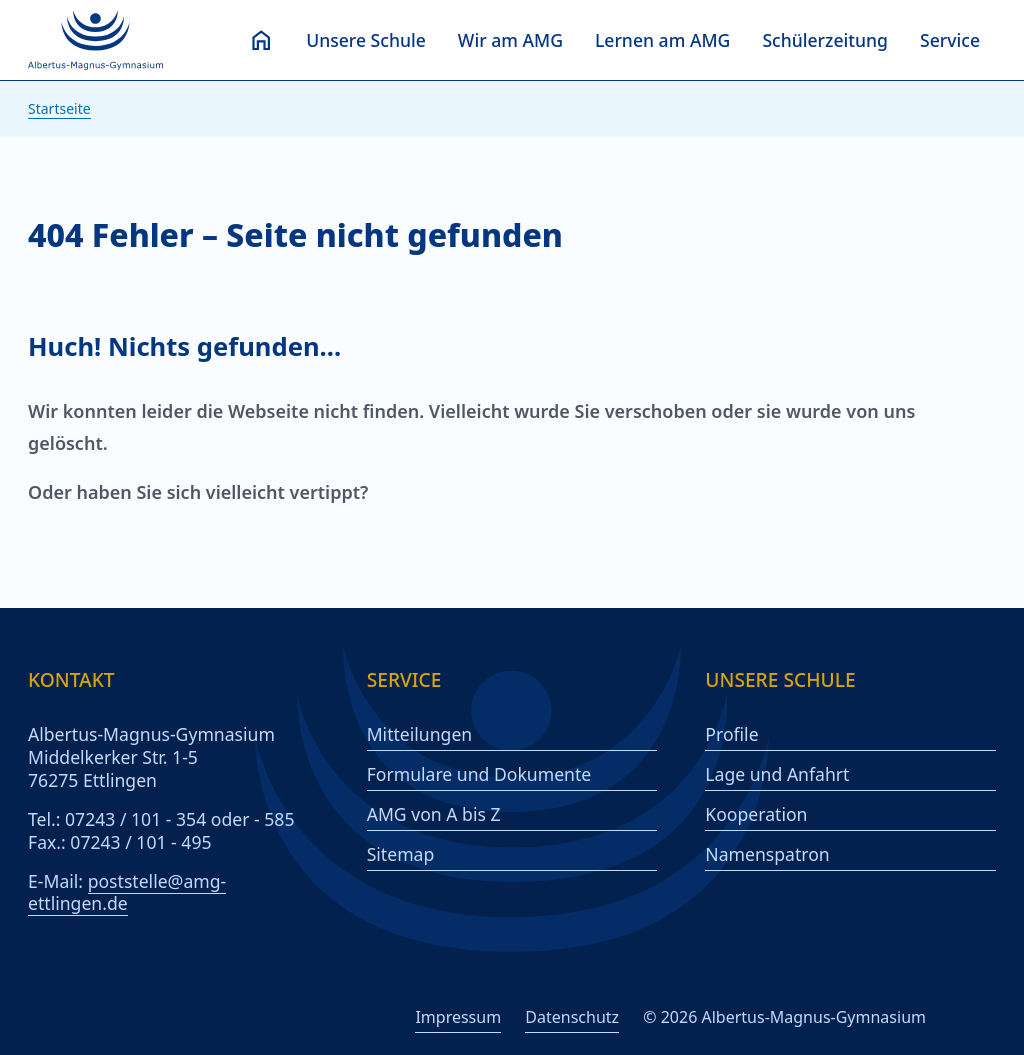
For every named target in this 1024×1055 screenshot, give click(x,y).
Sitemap (401, 854)
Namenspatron (767, 854)
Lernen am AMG (662, 40)
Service (950, 40)
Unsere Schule (366, 40)
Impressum (458, 1017)
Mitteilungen (420, 734)
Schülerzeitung (825, 40)
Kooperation (756, 814)
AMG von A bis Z (434, 814)
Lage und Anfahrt (777, 774)
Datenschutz (572, 1017)
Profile (731, 734)
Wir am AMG (510, 40)
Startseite (59, 108)
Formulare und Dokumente (479, 774)
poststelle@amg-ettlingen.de (127, 892)
